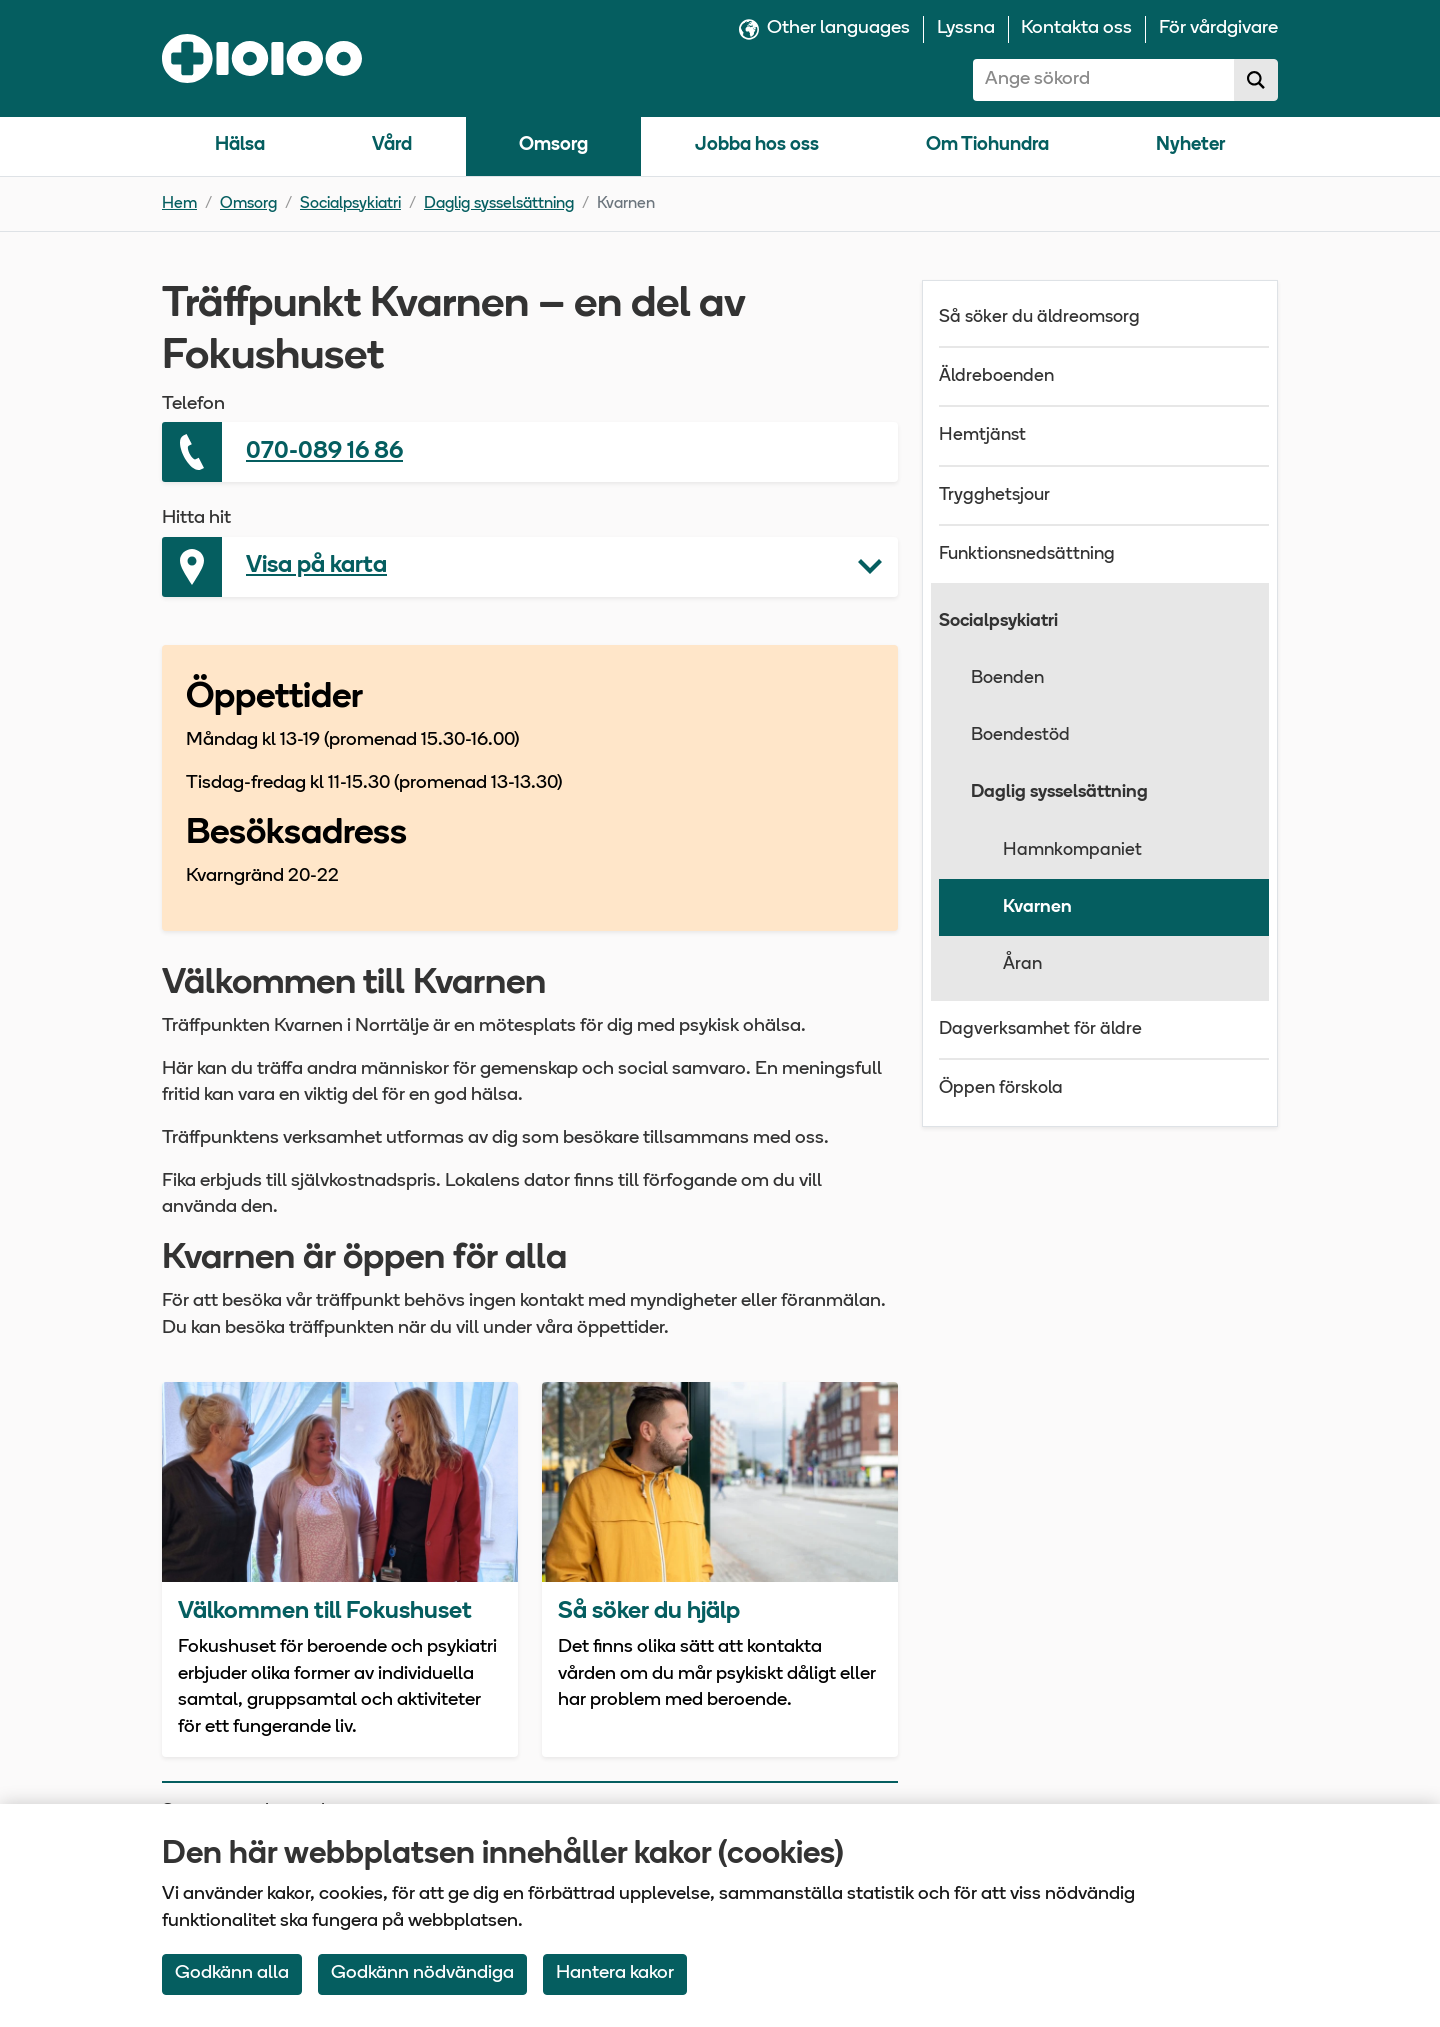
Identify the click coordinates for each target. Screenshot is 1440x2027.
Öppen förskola (1001, 1088)
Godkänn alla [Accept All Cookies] (232, 1973)
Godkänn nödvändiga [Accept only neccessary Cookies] (422, 1973)
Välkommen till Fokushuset (325, 1612)
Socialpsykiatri (350, 204)
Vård (392, 145)
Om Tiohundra (987, 145)
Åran (1022, 964)
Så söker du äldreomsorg (1039, 317)
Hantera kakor (615, 1973)
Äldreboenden (996, 376)
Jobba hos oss (757, 145)
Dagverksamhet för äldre (1040, 1029)
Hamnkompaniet (1072, 850)
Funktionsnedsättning (1027, 554)
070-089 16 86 (324, 452)
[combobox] (1104, 80)
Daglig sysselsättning (499, 204)
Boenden (1007, 678)
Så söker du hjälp (649, 1612)
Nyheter (1190, 145)
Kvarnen (1037, 907)
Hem (179, 204)
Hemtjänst (982, 435)
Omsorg (553, 145)
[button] (530, 567)
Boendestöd (1020, 735)
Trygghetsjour (994, 495)
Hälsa (240, 145)
